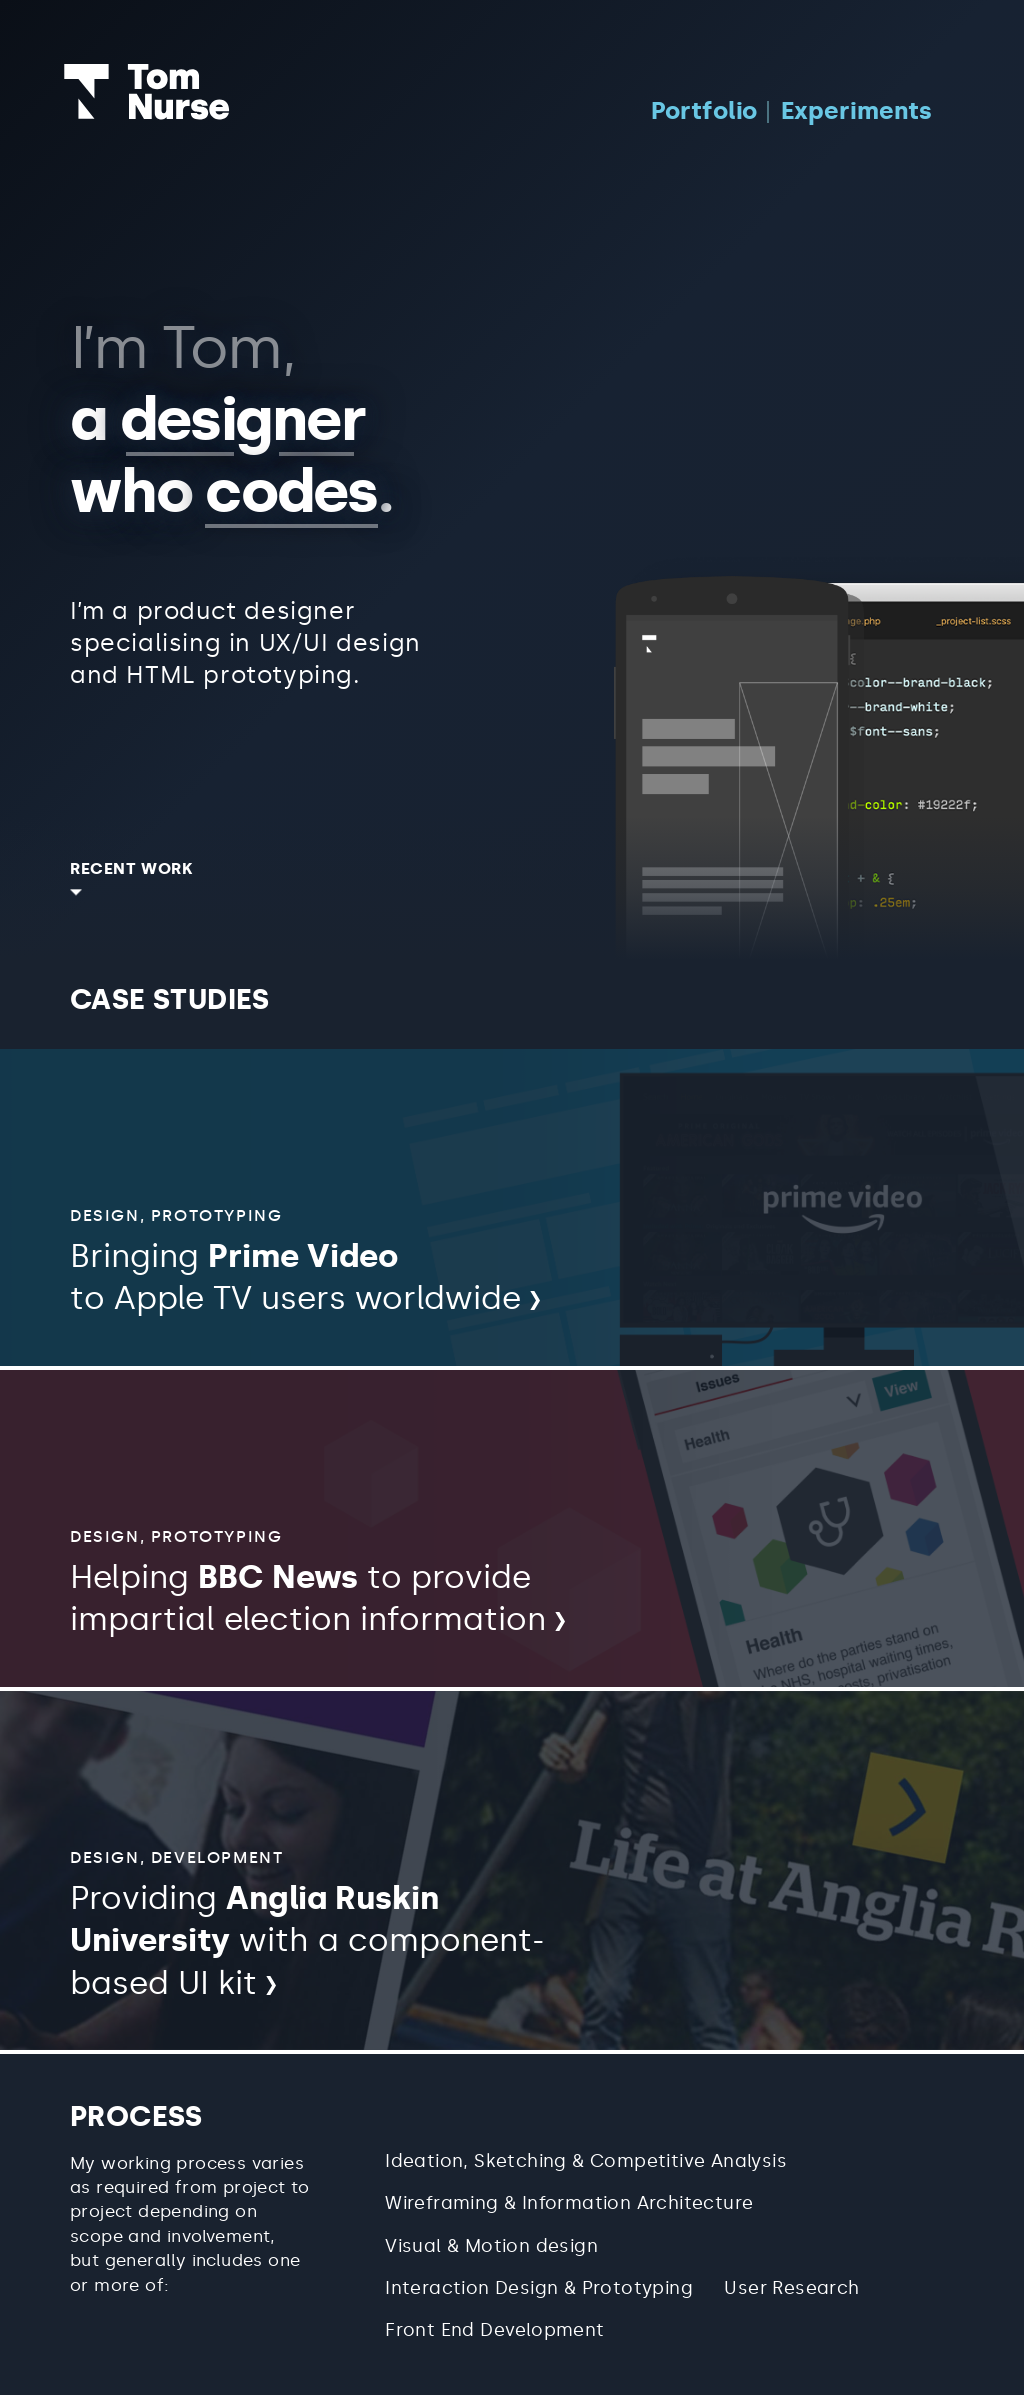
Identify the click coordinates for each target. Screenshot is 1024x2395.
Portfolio (704, 110)
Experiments (856, 110)
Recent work (132, 868)
